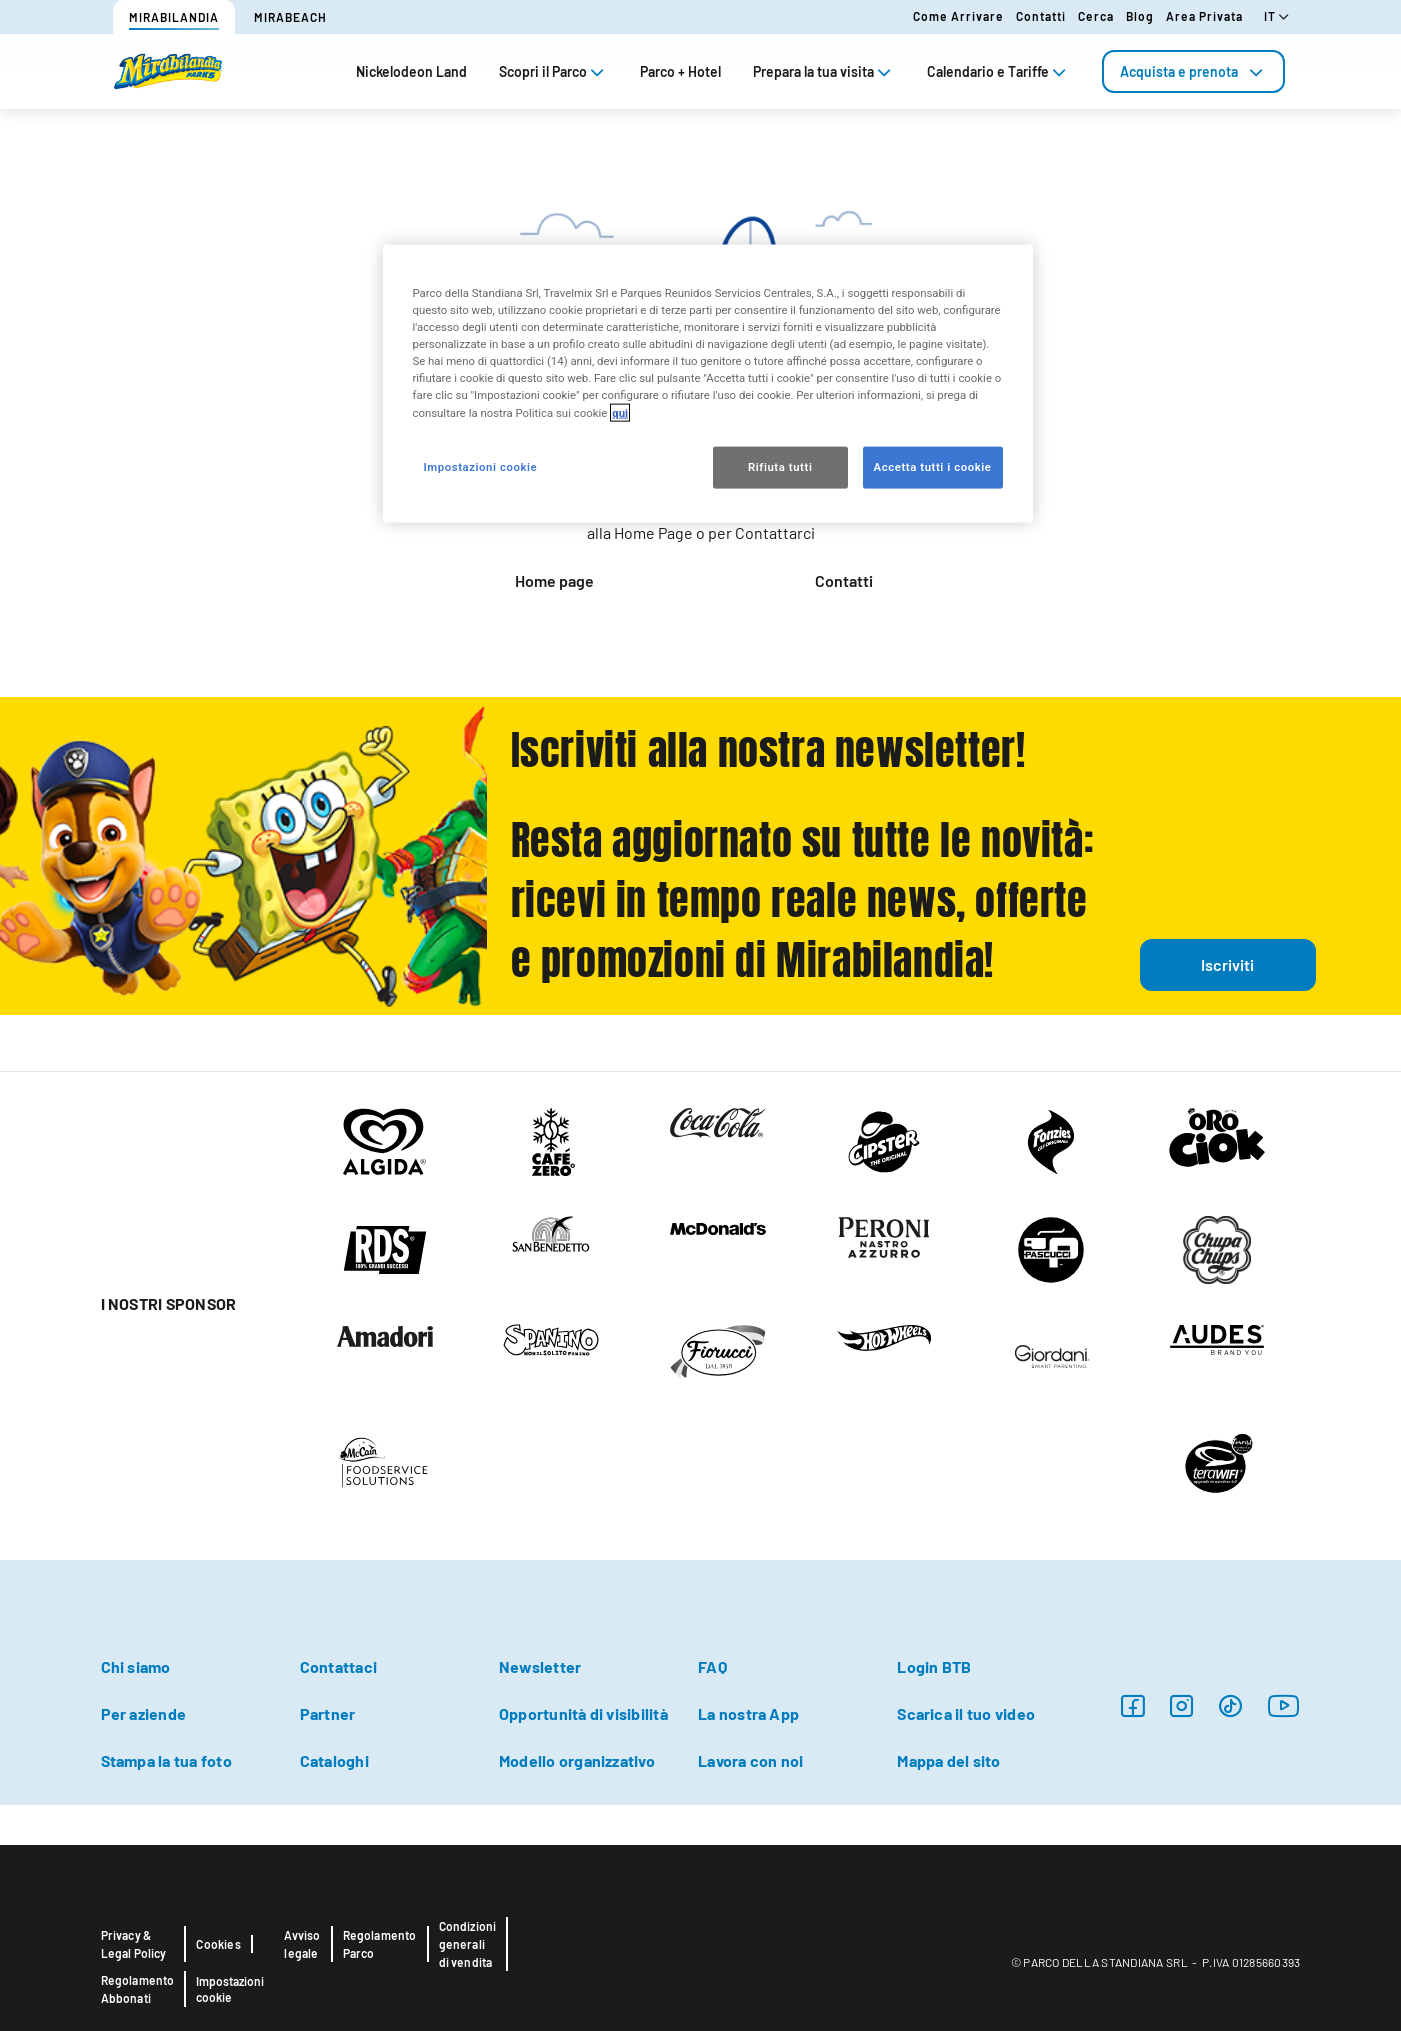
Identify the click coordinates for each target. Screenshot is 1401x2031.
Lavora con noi (750, 1760)
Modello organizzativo (577, 1760)
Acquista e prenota (1193, 71)
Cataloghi (334, 1760)
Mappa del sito (948, 1760)
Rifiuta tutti (780, 466)
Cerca (1096, 16)
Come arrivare (958, 16)
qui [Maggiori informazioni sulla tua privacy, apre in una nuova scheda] (620, 412)
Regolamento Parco (380, 1944)
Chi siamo (136, 1666)
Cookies (218, 1944)
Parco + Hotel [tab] (680, 71)
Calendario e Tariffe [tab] (998, 71)
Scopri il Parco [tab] (553, 71)
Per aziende (144, 1713)
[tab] (1193, 71)
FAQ (712, 1666)
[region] (708, 383)
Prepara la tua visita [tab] (824, 71)
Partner (328, 1713)
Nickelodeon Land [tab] (411, 71)
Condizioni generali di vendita (468, 1944)
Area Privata (1204, 16)
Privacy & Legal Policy (134, 1944)
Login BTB (934, 1666)
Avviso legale (302, 1944)
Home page (554, 580)
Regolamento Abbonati (138, 1989)
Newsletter (540, 1666)
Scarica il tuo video (966, 1713)
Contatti (1041, 16)
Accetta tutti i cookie (933, 466)
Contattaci (338, 1666)
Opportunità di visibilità (583, 1713)
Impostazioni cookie (230, 1989)
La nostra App (748, 1713)
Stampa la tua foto (166, 1760)
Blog (1140, 16)
